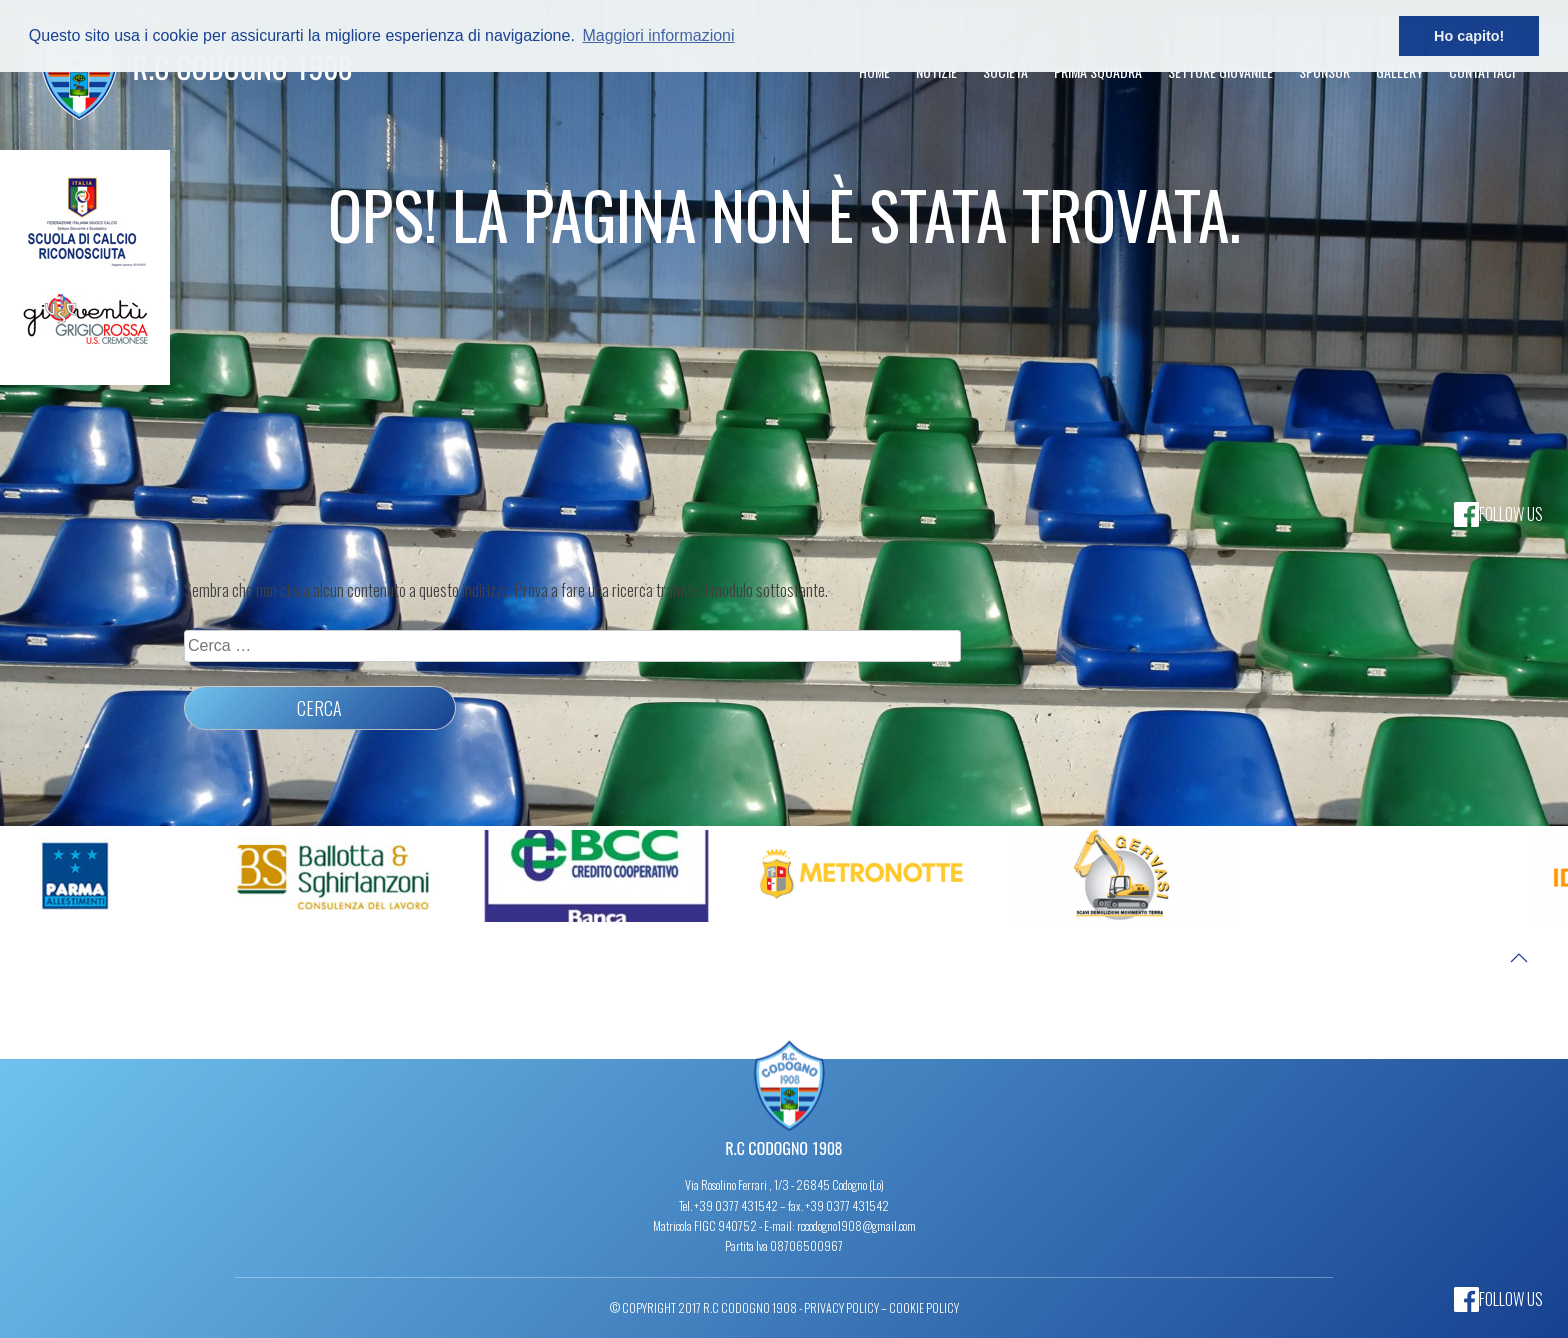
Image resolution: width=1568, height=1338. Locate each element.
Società (1005, 71)
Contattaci (1482, 71)
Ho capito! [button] (1469, 36)
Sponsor (1324, 71)
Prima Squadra (1098, 71)
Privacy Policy (841, 1307)
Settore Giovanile (1220, 71)
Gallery (1399, 71)
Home (874, 71)
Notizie (936, 71)
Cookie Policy (924, 1307)
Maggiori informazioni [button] (658, 35)
